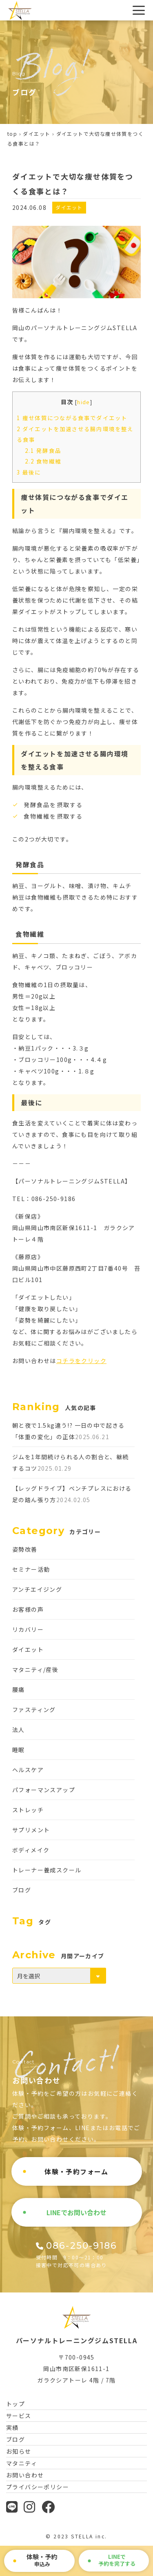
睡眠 (18, 1750)
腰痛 (18, 1689)
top (12, 133)
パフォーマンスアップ (43, 1790)
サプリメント (31, 1830)
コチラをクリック (81, 1361)
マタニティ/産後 (35, 1669)
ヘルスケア (28, 1770)
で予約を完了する (116, 2560)
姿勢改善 (25, 1549)
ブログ (21, 1890)
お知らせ (18, 2451)
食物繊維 (43, 461)
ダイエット (36, 133)
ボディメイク (30, 1850)
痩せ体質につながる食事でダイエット (72, 418)
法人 (18, 1730)
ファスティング (34, 1709)
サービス (18, 2416)
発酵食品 (43, 450)
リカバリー (28, 1629)
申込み (42, 2560)
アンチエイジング (37, 1589)
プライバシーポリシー (37, 2487)
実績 (12, 2427)
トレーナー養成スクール (46, 1870)
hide (83, 402)
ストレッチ (28, 1810)
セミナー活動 (31, 1569)
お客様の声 (28, 1609)
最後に (29, 472)
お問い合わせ (25, 2475)
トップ (15, 2404)
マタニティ (21, 2463)
